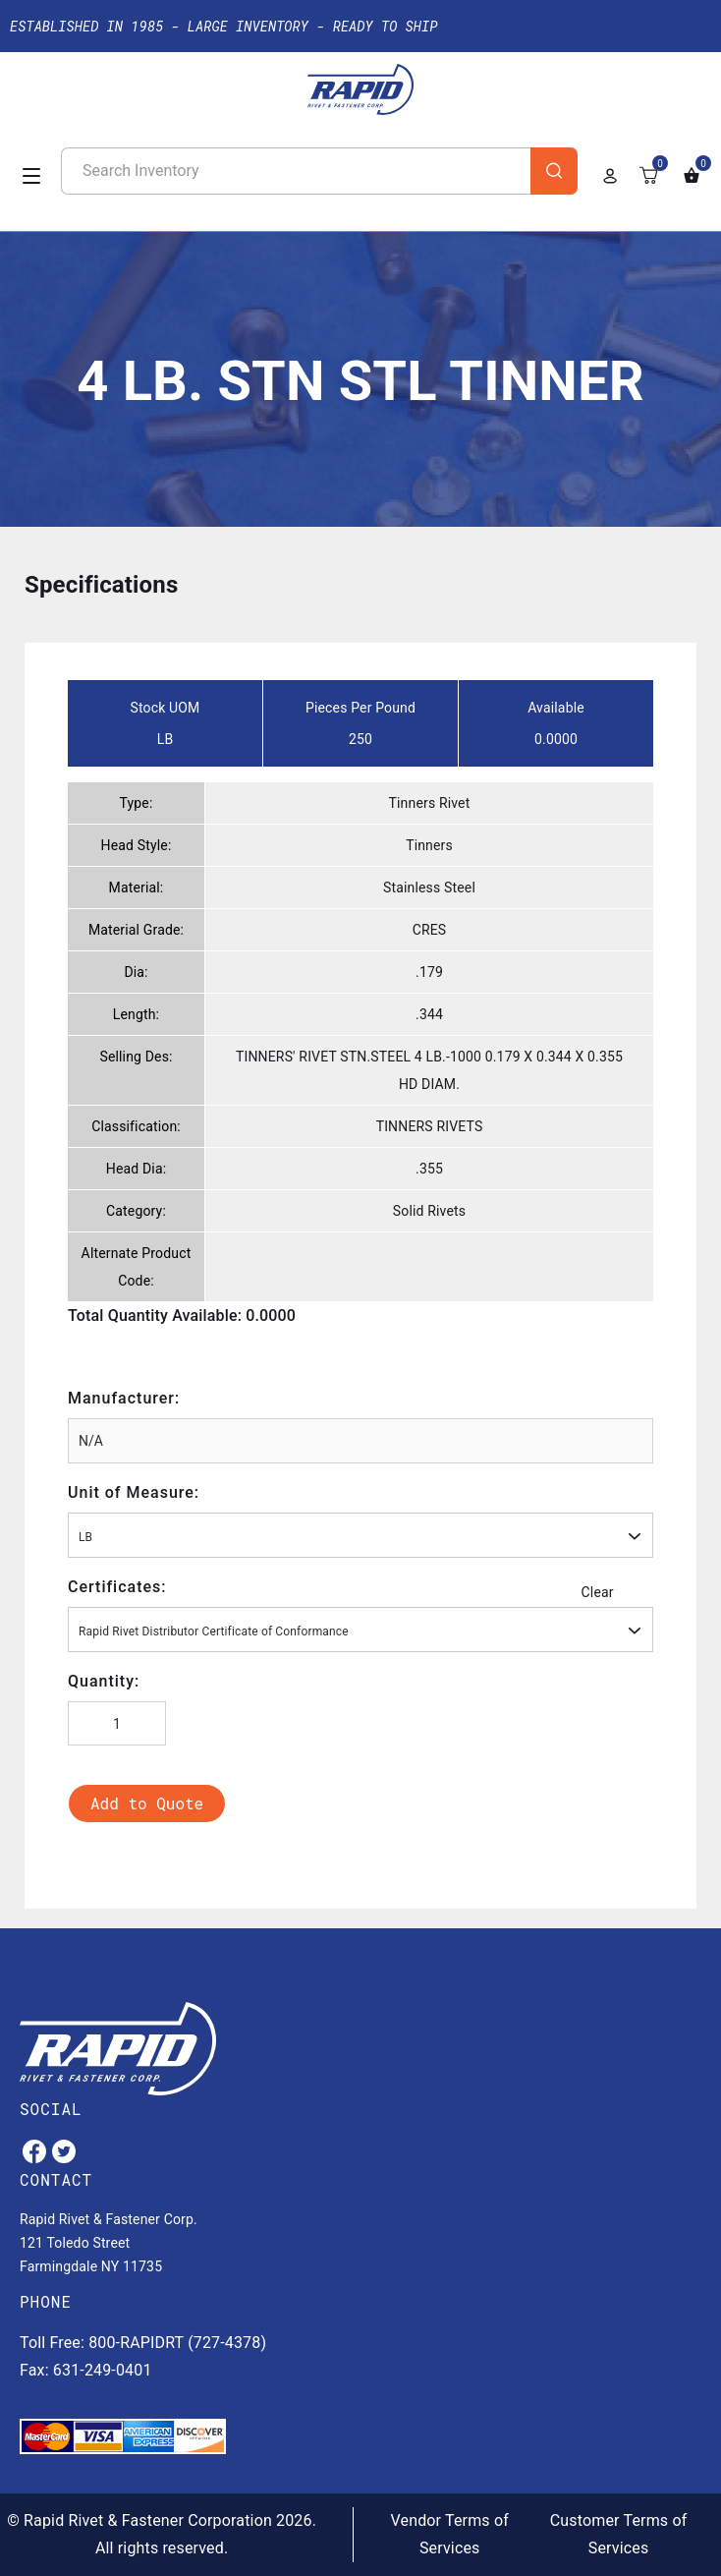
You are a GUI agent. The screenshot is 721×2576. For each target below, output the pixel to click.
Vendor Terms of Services (450, 2534)
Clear (598, 1592)
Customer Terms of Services (619, 2534)
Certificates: (117, 1586)
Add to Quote (146, 1803)
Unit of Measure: (133, 1492)
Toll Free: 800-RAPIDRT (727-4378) (143, 2342)
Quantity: (103, 1681)
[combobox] (360, 1535)
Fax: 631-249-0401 (86, 2370)
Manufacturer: (124, 1398)
